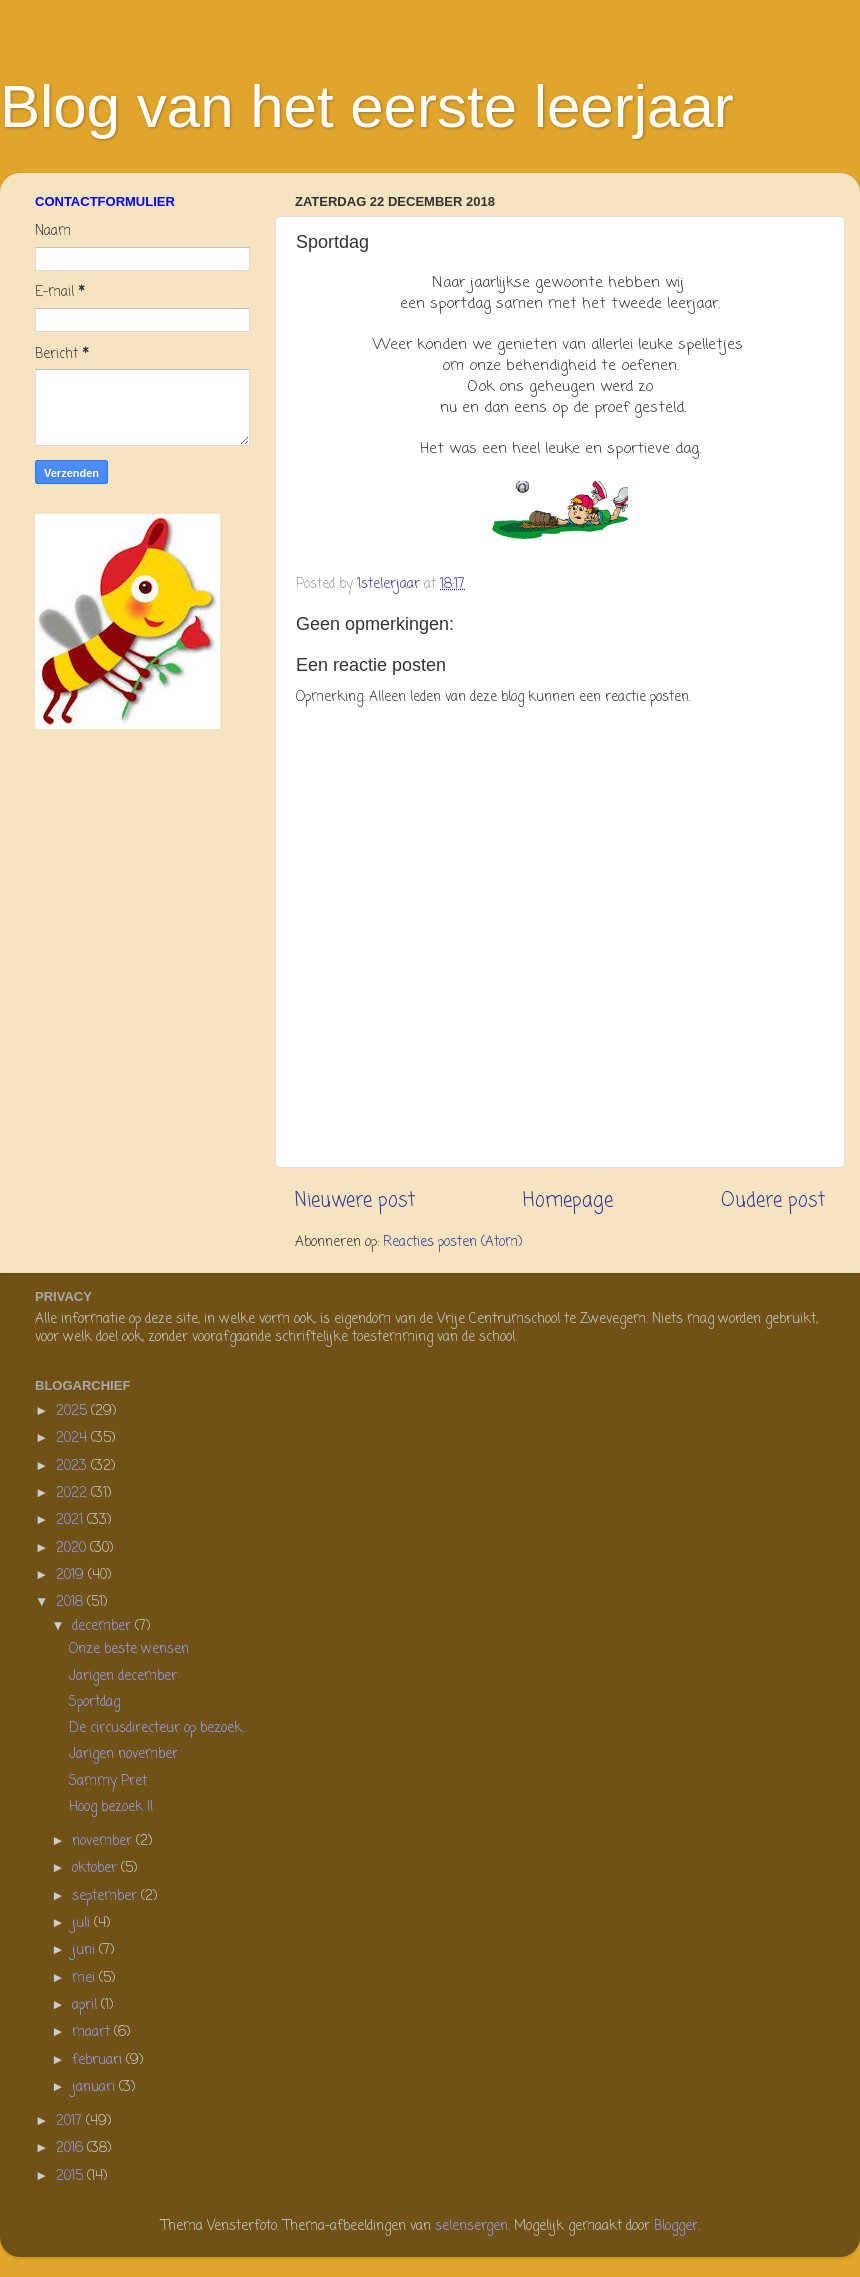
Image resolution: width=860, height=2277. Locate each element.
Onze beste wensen (129, 1649)
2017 (71, 2121)
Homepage (568, 1201)
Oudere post (773, 1201)
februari (99, 2060)
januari (95, 2087)
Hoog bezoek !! (111, 1807)
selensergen (471, 2226)
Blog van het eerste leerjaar (367, 106)
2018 (71, 1602)
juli (83, 1923)
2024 (73, 1438)
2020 (73, 1548)
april (86, 2005)
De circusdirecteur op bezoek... (158, 1728)
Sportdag (94, 1702)
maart (93, 2032)
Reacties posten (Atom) (452, 1242)
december (103, 1626)
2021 (71, 1520)
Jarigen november (123, 1754)
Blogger (676, 2226)
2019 (72, 1575)
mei (85, 1978)
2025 (73, 1411)
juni (85, 1950)
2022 (73, 1493)
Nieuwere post (355, 1201)
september (106, 1896)
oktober (96, 1868)
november (104, 1841)
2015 (71, 2176)
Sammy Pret (108, 1781)
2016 (71, 2148)
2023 (73, 1466)
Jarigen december (123, 1676)
